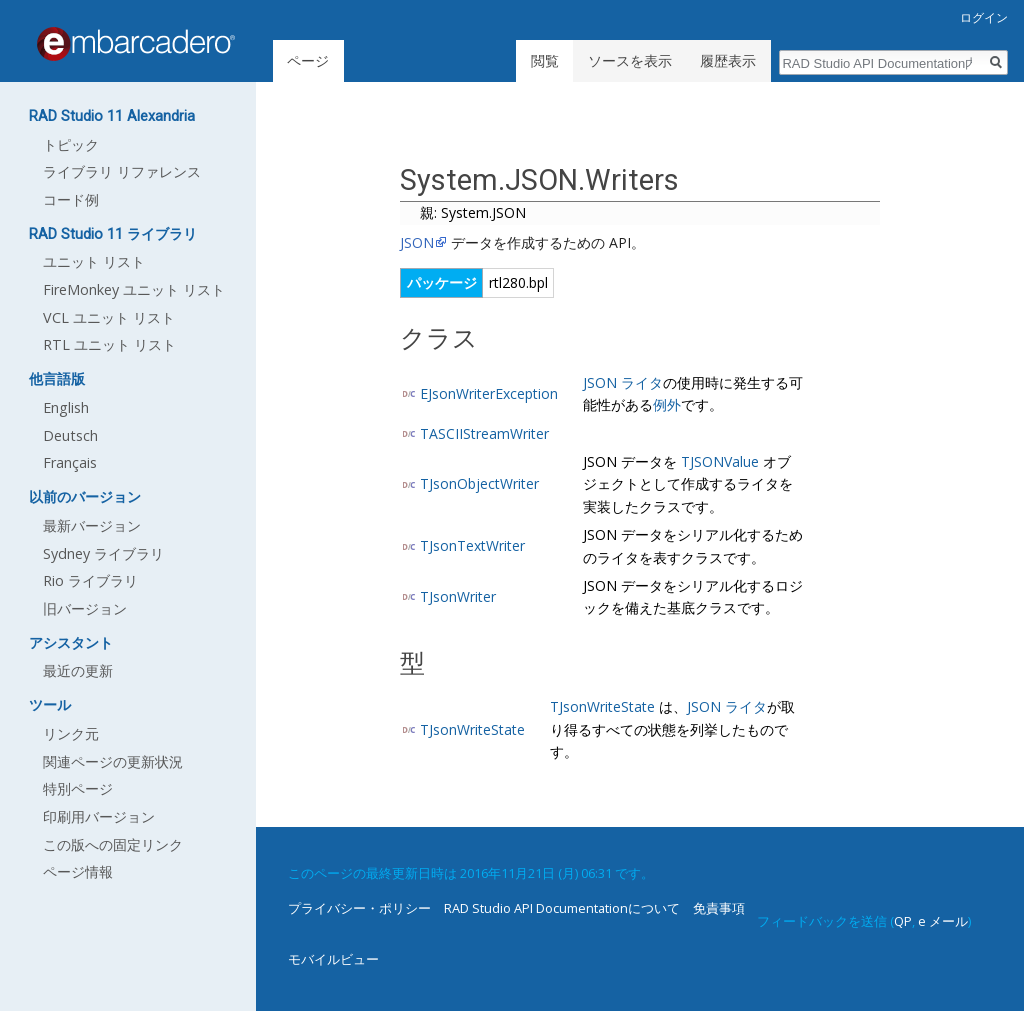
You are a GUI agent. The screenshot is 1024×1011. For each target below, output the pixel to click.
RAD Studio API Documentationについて (562, 908)
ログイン (984, 17)
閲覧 (545, 60)
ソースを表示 (630, 60)
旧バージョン (85, 608)
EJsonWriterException (489, 393)
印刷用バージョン (99, 816)
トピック (71, 144)
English (66, 407)
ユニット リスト (94, 261)
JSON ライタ (623, 382)
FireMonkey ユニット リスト (134, 289)
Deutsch (70, 435)
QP (903, 921)
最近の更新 (78, 670)
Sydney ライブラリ (103, 553)
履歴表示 (728, 60)
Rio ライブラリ (90, 580)
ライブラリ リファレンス (122, 171)
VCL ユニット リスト (109, 317)
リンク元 (71, 733)
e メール (943, 921)
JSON (417, 242)
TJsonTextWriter (472, 545)
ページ (308, 60)
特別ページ (78, 788)
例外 (667, 404)
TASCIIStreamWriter (484, 433)
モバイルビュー (333, 959)
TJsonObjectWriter (479, 483)
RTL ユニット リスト (109, 344)
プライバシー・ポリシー (359, 908)
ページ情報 (78, 871)
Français (70, 462)
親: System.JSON (473, 212)
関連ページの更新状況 (113, 761)
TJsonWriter (458, 596)
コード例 (71, 199)
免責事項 (719, 908)
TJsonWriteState (472, 729)
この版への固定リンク (113, 844)
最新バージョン (92, 525)
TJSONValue (720, 461)
